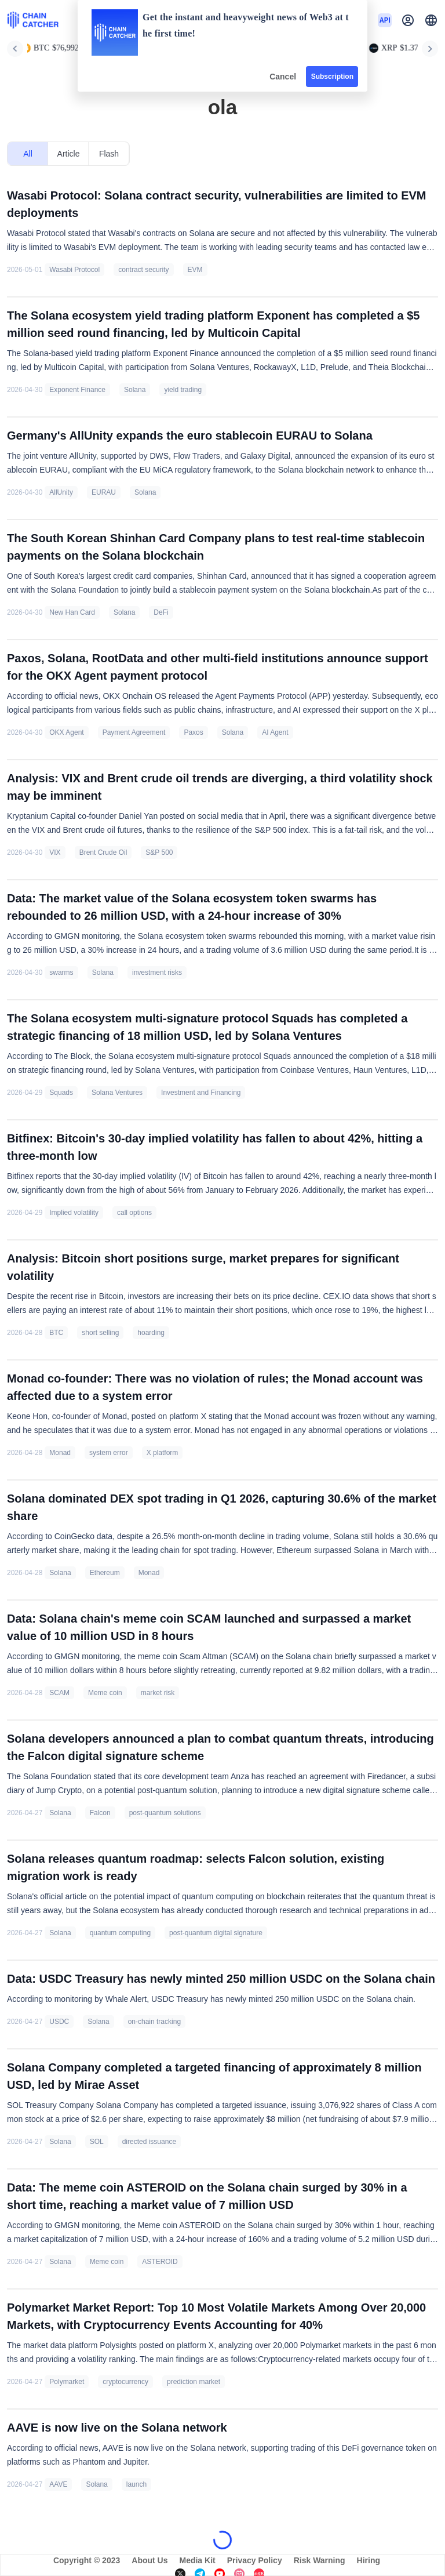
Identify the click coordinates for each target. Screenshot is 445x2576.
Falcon (100, 1813)
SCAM (59, 1693)
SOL (97, 2142)
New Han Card (72, 612)
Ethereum (105, 1573)
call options (134, 1213)
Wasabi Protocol (74, 270)
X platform (162, 1453)
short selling (100, 1333)
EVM (195, 270)
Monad (60, 1453)
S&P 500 (159, 852)
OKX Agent (66, 732)
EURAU (104, 492)
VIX (54, 852)
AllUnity (61, 492)
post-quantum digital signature (215, 1933)
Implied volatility (74, 1213)
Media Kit (197, 2560)
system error (108, 1453)
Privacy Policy (254, 2560)
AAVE (58, 2484)
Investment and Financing (200, 1093)
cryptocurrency (125, 2382)
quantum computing (120, 1933)
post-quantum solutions (165, 1813)
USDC (59, 2022)
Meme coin (105, 1693)
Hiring (368, 2560)
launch (136, 2484)
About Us (149, 2560)
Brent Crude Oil (103, 852)
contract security (143, 270)
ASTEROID (159, 2262)
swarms (61, 972)
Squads (61, 1093)
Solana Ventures (117, 1093)
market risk (158, 1693)
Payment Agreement (134, 732)
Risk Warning (319, 2560)
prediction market (193, 2382)
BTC (56, 1333)
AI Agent (275, 732)
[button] (431, 20)
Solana (134, 390)
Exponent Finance (77, 390)
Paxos (193, 732)
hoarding (151, 1333)
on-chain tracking (154, 2022)
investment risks (157, 972)
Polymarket (66, 2382)
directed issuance (149, 2142)
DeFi (161, 612)
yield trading (183, 390)
